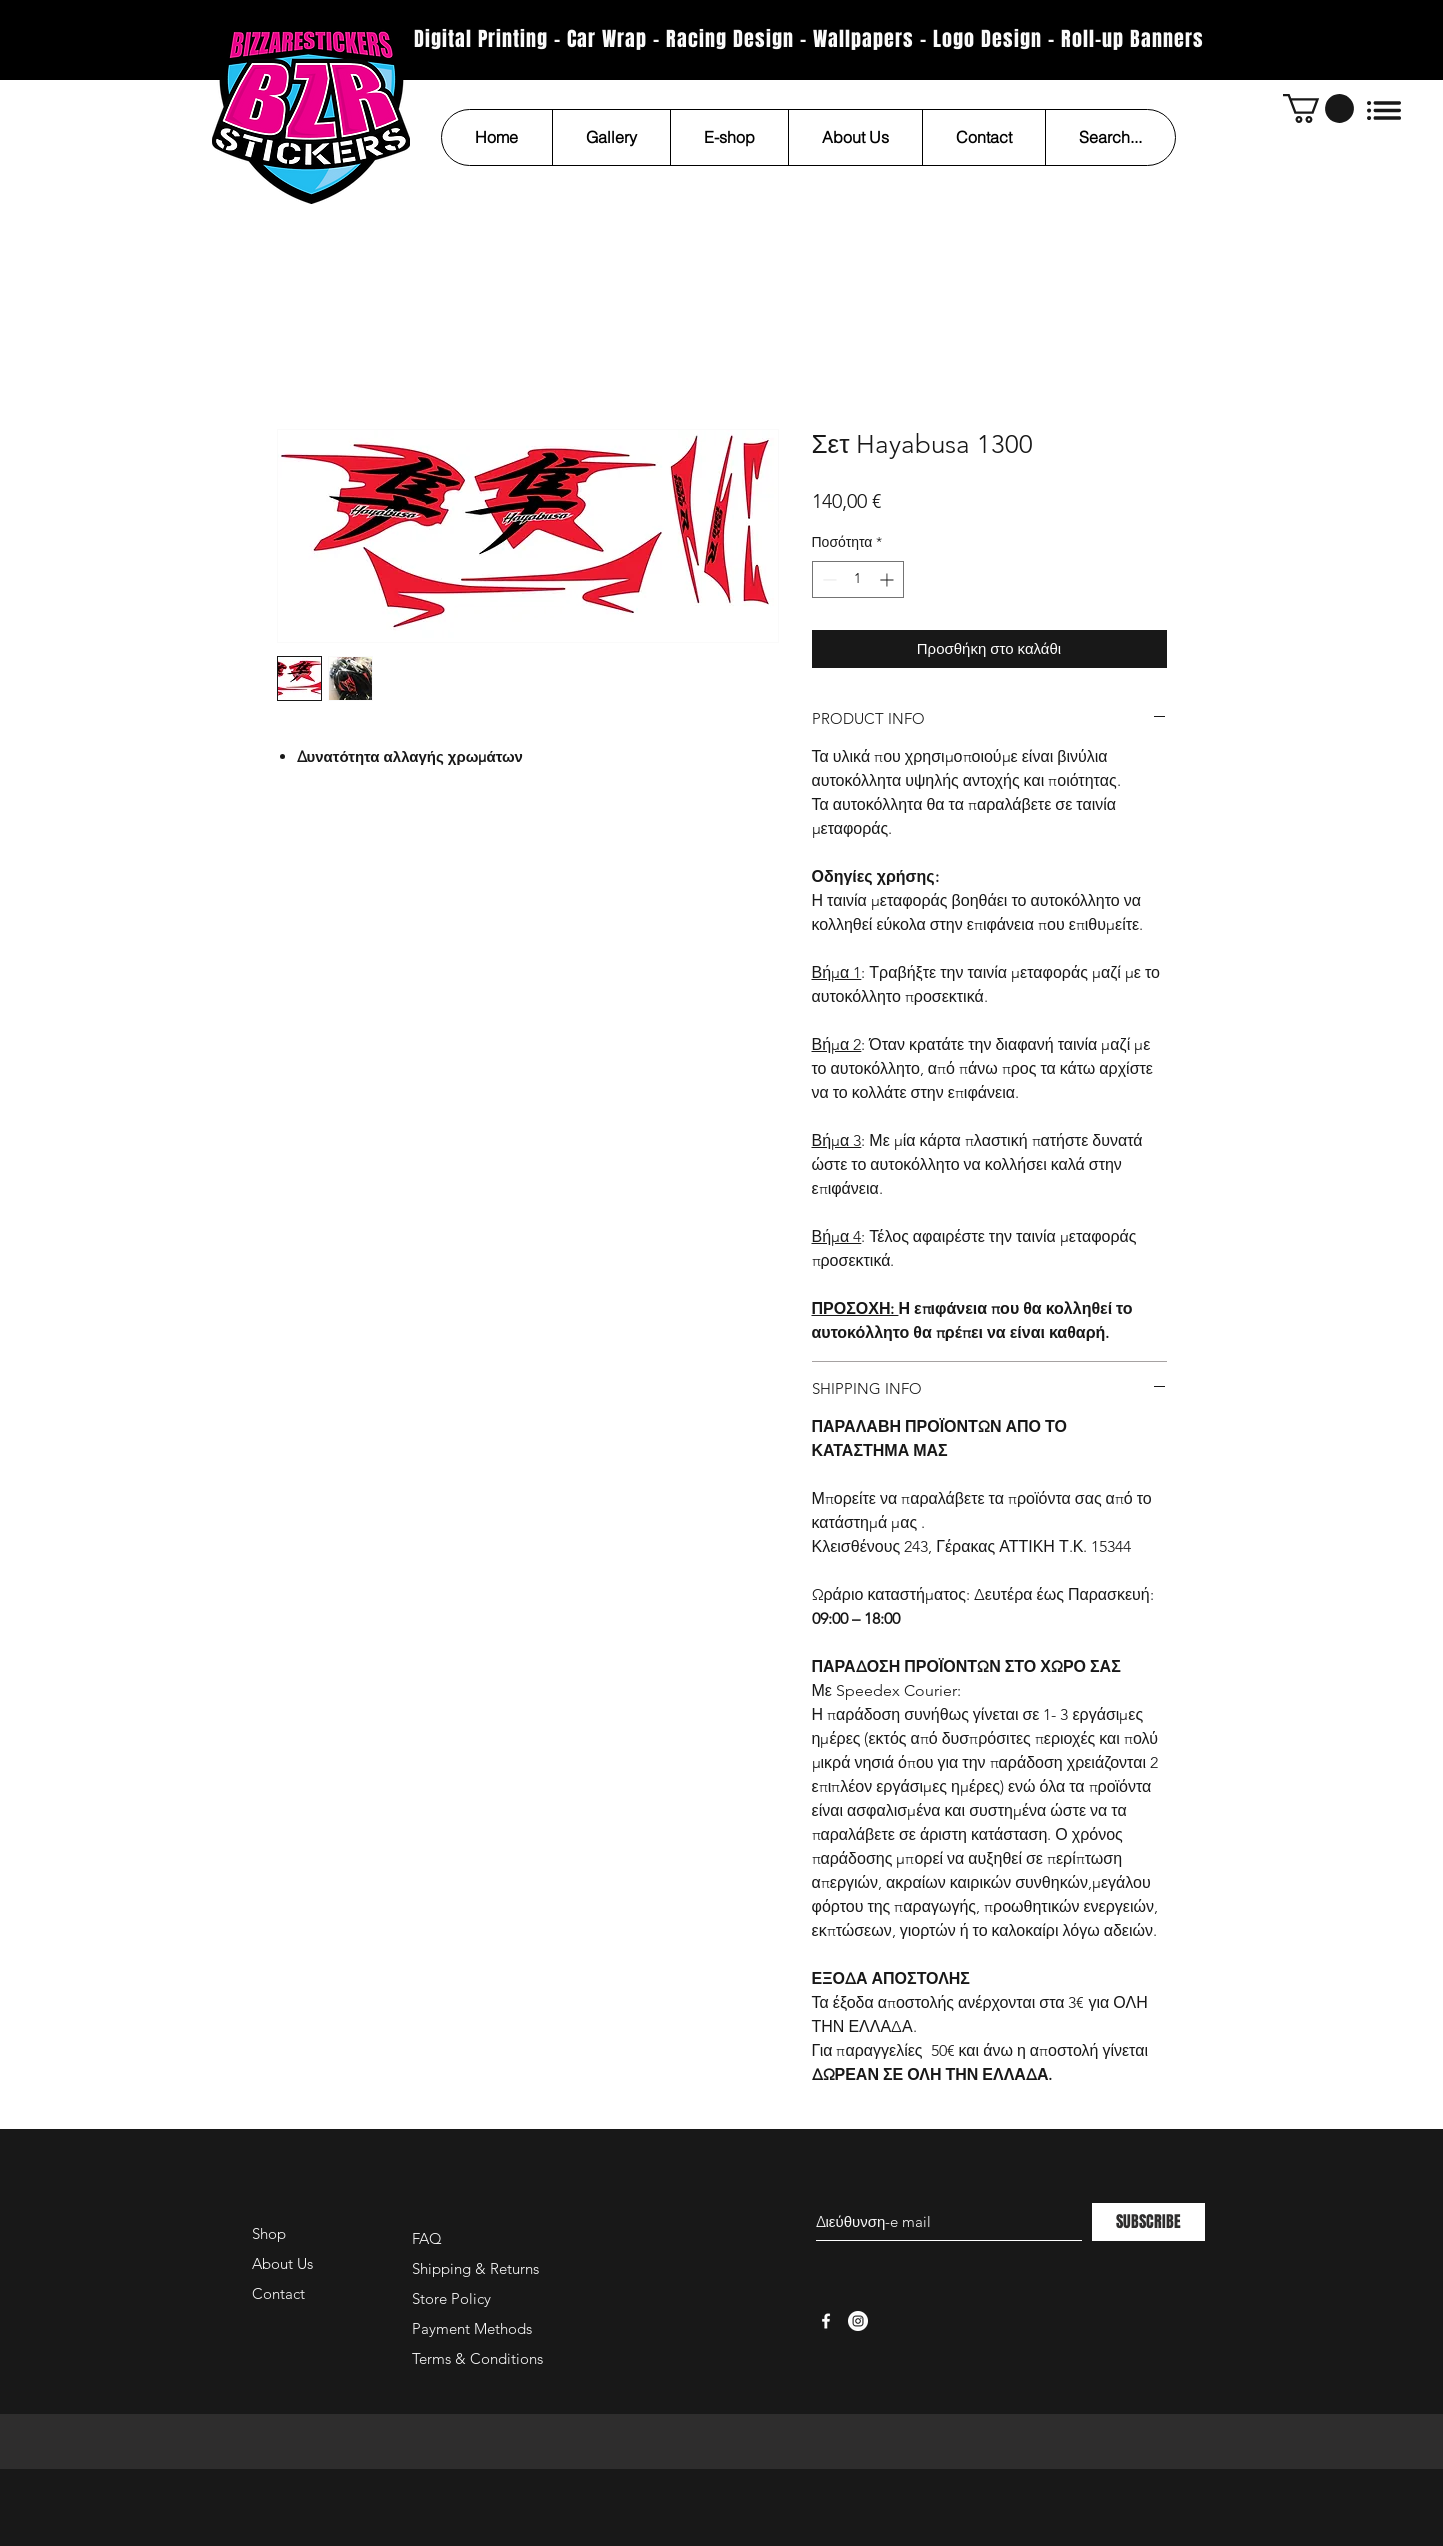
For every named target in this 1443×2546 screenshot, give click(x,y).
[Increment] (888, 579)
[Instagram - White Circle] (858, 2321)
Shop (269, 2233)
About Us (282, 2263)
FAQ (427, 2238)
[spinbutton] (858, 579)
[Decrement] (827, 579)
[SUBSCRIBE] (1148, 2222)
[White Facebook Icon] (826, 2321)
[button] (1318, 108)
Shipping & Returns (475, 2268)
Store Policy (451, 2298)
